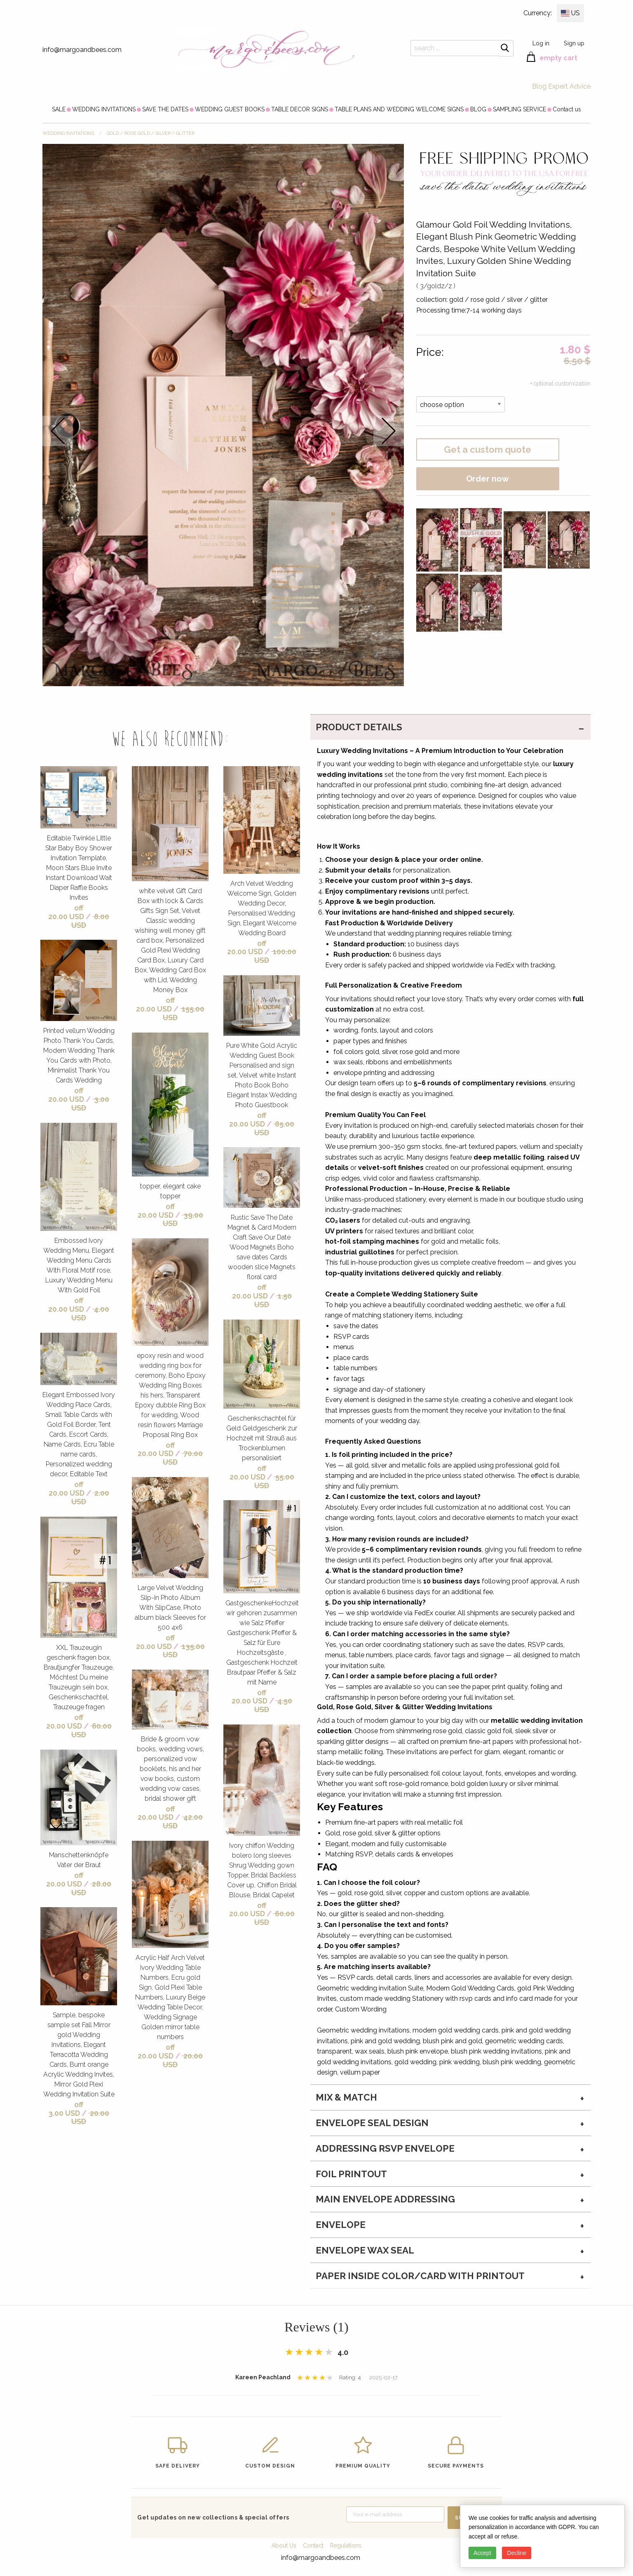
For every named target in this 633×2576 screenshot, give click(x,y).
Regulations (345, 2545)
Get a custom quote (487, 449)
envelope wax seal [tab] (365, 2250)
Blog (539, 86)
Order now (487, 479)
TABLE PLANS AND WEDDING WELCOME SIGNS (399, 109)
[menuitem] (59, 109)
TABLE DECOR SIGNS (299, 109)
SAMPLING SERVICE (519, 109)
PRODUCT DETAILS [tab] (359, 727)
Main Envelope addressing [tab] (385, 2199)
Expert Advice (569, 86)
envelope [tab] (341, 2224)
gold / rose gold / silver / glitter (151, 133)
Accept (482, 2553)
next (388, 431)
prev (58, 431)
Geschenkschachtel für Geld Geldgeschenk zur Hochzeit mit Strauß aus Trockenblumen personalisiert (261, 1438)
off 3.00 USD (65, 2108)
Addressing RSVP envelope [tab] (385, 2148)
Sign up (574, 43)
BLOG (478, 109)
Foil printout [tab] (351, 2174)
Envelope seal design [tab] (372, 2122)
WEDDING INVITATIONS (104, 109)
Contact (313, 2545)
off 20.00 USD (66, 912)
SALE (59, 109)
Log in (540, 43)
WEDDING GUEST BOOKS (230, 109)
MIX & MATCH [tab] (346, 2097)
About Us (284, 2545)
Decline (516, 2553)
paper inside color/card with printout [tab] (420, 2275)
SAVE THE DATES (165, 109)
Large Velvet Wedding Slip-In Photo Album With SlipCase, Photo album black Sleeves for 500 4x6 (170, 1607)
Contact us (567, 109)
